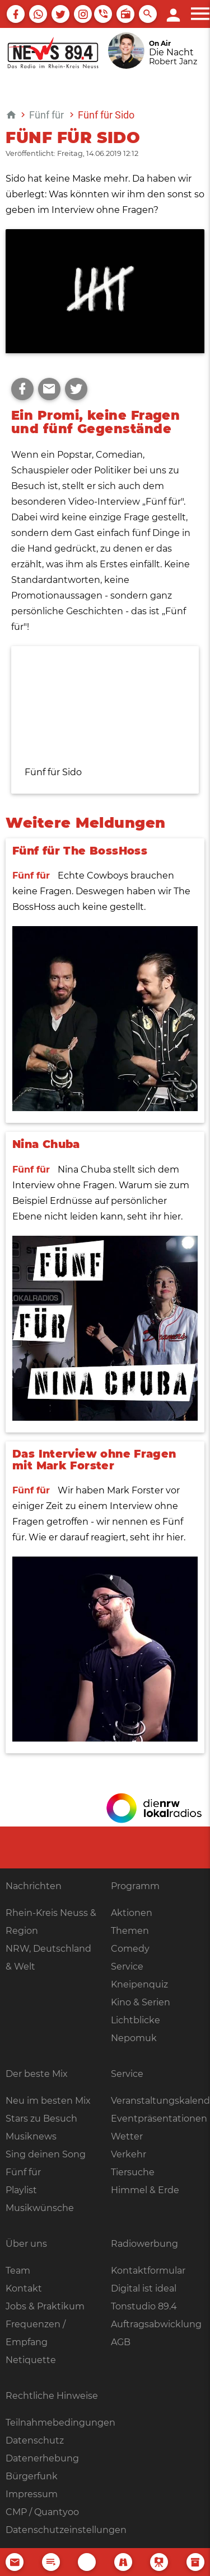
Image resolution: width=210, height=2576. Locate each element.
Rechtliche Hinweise (52, 2395)
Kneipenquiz (139, 1984)
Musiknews (31, 2136)
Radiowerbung (144, 2243)
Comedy (130, 1948)
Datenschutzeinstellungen (66, 2530)
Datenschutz (35, 2440)
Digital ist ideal (143, 2288)
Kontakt (24, 2288)
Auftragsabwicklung (156, 2324)
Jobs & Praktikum (45, 2306)
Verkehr (128, 2154)
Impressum (32, 2494)
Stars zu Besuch (41, 2118)
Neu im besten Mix (48, 2100)
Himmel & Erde (145, 2190)
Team (18, 2270)
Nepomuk (134, 2038)
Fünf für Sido (106, 115)
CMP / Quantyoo (42, 2512)
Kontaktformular (148, 2270)
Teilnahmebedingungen (60, 2422)
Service (127, 1966)
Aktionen (131, 1913)
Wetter (127, 2136)
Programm (135, 1886)
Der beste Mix (37, 2074)
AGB (120, 2342)
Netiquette (31, 2360)
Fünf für (46, 115)
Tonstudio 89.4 (144, 2306)
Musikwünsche (40, 2208)
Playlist (21, 2190)
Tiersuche (133, 2172)
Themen (130, 1930)
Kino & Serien (140, 2002)
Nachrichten (34, 1886)
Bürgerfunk (32, 2476)
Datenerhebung (42, 2458)
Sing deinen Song (46, 2154)
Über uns (26, 2243)
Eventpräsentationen (159, 2118)
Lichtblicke (135, 2020)
